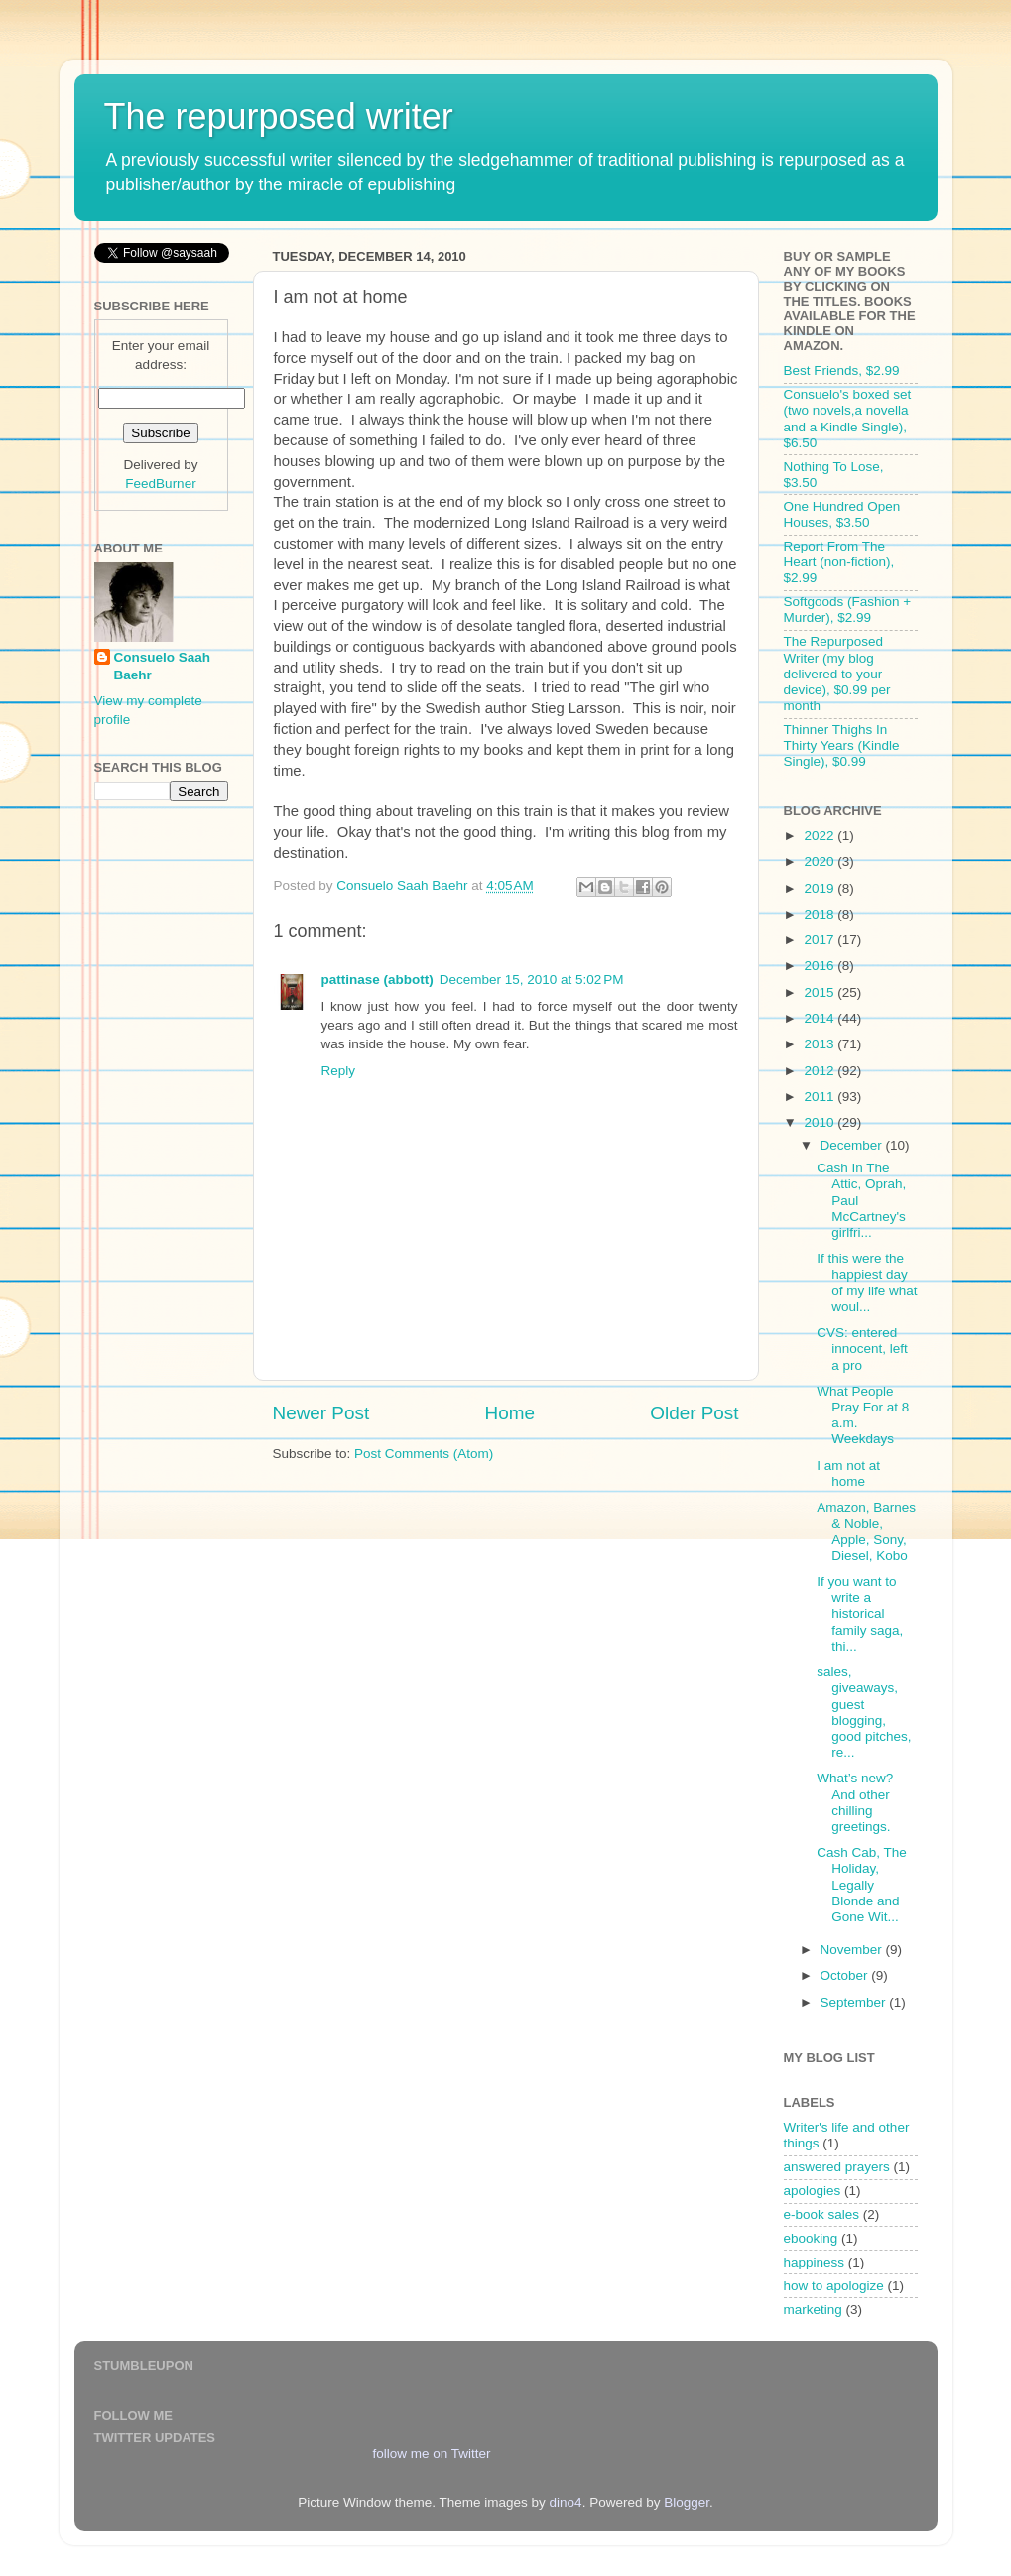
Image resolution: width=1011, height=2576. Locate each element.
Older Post (694, 1413)
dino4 (566, 2502)
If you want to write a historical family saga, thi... (860, 1614)
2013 (820, 1044)
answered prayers (837, 2166)
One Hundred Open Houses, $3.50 (842, 514)
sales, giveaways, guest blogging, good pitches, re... (864, 1712)
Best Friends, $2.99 (842, 370)
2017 (820, 939)
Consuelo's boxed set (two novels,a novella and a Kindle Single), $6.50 (848, 418)
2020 (820, 861)
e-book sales (822, 2214)
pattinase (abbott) (377, 979)
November (853, 1949)
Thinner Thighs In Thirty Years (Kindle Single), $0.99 (842, 745)
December (853, 1145)
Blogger (686, 2502)
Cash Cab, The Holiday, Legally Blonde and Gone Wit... (862, 1884)
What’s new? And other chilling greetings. (855, 1802)
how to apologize (834, 2285)
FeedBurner (160, 483)
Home (510, 1413)
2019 (820, 888)
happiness (814, 2262)
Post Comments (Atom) (423, 1453)
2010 (820, 1122)
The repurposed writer (278, 116)
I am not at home (848, 1473)
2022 (820, 835)
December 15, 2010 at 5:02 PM (532, 979)
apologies (812, 2190)
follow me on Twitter (431, 2453)
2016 (820, 965)
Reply (338, 1070)
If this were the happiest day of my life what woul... (867, 1282)
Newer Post (321, 1413)
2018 (820, 914)
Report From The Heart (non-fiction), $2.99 (839, 562)
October (846, 1975)
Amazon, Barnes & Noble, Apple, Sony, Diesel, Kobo (866, 1531)
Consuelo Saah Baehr (162, 666)
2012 (820, 1070)
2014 (820, 1018)
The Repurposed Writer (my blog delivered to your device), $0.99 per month (837, 673)
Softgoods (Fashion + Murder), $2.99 (848, 609)
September (855, 2002)
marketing (813, 2309)
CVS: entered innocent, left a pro (862, 1348)
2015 (820, 992)
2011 (820, 1096)
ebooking (811, 2238)
